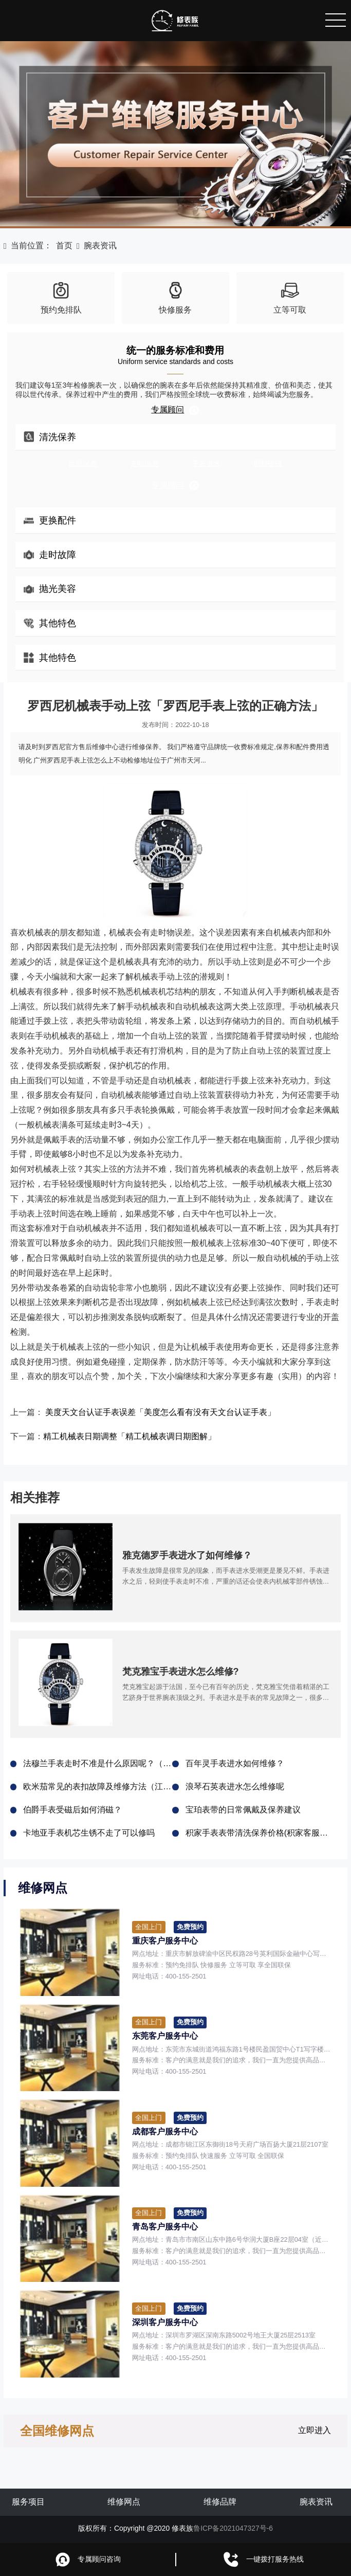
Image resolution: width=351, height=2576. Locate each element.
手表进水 (206, 463)
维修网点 (123, 2501)
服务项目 (28, 2501)
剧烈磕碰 (267, 463)
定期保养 (82, 463)
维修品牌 (220, 2501)
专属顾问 (175, 410)
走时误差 (144, 463)
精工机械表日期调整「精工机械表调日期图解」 (129, 1436)
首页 (64, 245)
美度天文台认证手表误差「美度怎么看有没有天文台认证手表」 (160, 1412)
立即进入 (314, 2430)
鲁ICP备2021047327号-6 (233, 2528)
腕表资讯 (100, 245)
